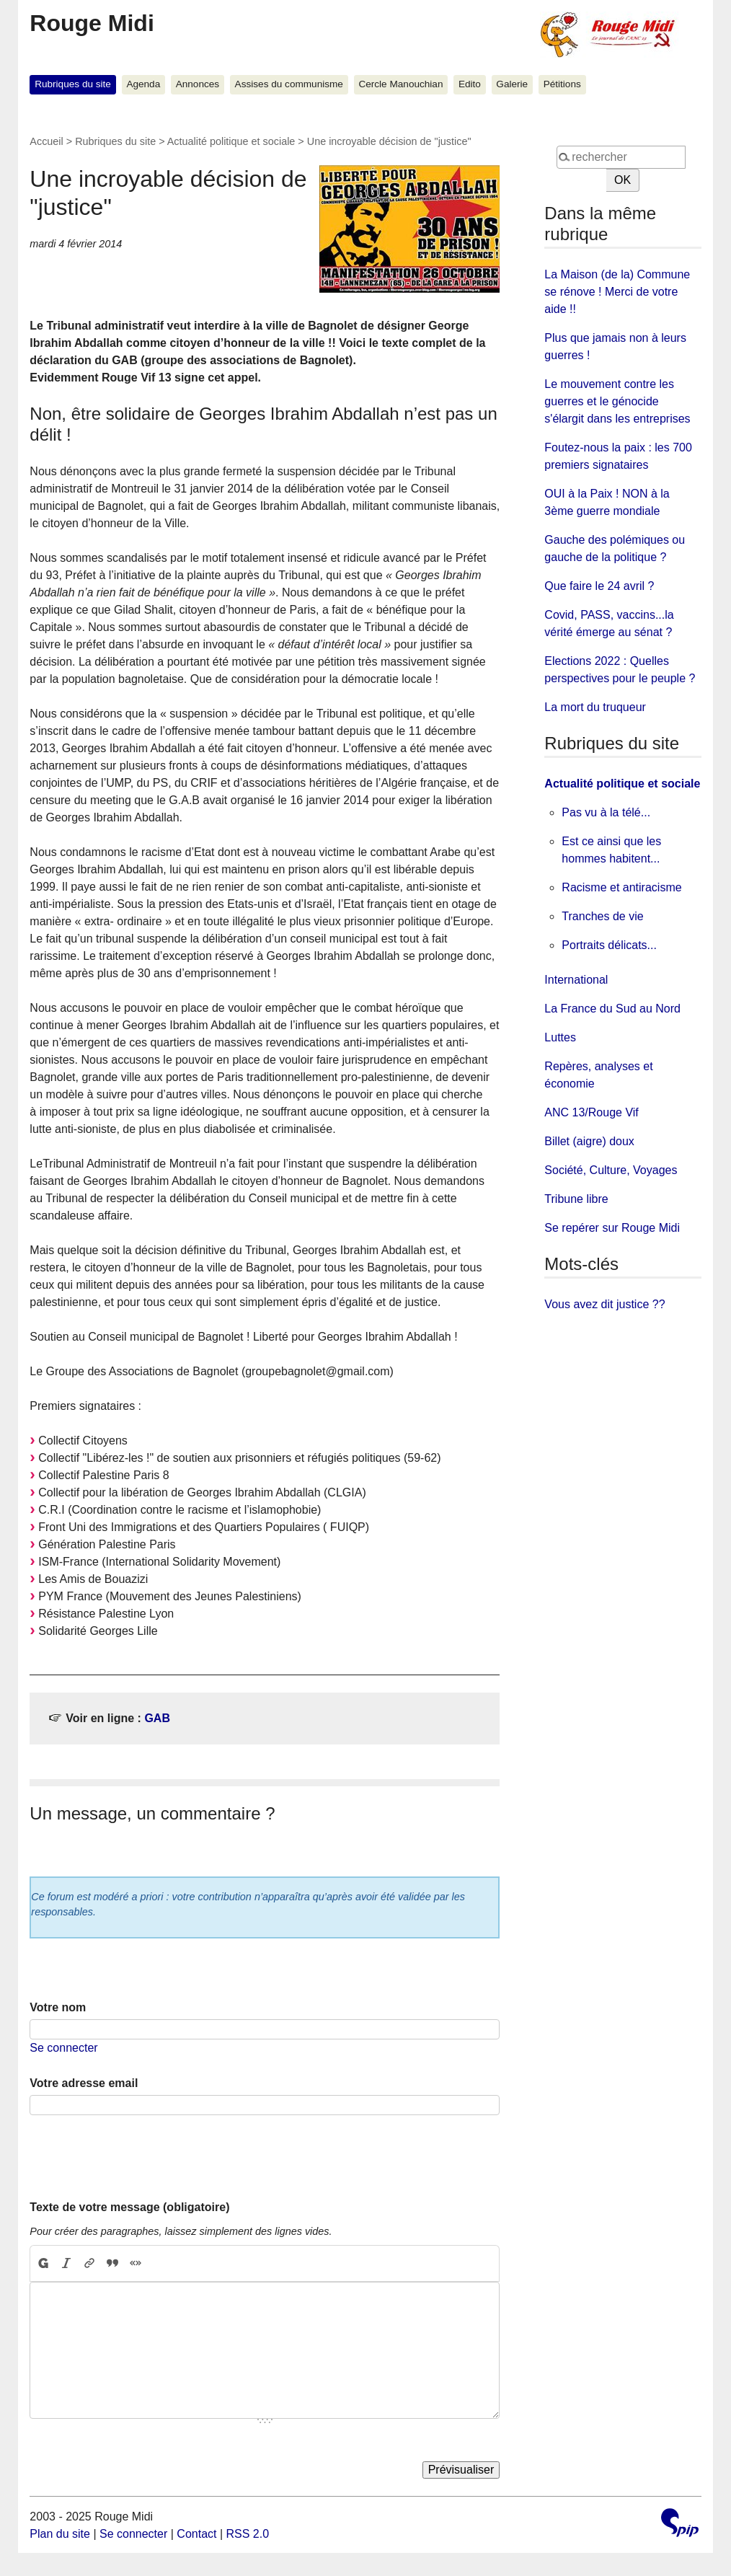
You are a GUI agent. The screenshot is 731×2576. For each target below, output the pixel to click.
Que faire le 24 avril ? (599, 586)
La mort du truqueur (595, 707)
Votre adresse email (84, 2083)
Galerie (512, 84)
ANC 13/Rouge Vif (591, 1112)
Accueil (46, 141)
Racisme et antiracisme (621, 887)
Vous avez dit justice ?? (604, 1304)
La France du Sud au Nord (612, 1008)
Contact (196, 2534)
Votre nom (58, 2007)
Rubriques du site (73, 84)
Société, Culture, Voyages (610, 1170)
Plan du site (60, 2534)
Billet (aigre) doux (589, 1141)
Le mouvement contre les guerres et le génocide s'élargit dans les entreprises (617, 401)
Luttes (560, 1037)
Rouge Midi (92, 23)
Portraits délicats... (609, 945)
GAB (157, 1718)
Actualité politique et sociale (231, 141)
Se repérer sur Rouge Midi (612, 1228)
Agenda (143, 84)
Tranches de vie (602, 916)
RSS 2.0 (248, 2534)
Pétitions (562, 84)
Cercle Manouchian (400, 84)
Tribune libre (576, 1199)
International (576, 980)
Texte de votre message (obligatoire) (129, 2207)
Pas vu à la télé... (606, 812)
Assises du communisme (289, 84)
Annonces (197, 84)
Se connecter (63, 2048)
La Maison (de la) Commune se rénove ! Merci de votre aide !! (617, 291)
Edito (469, 84)
